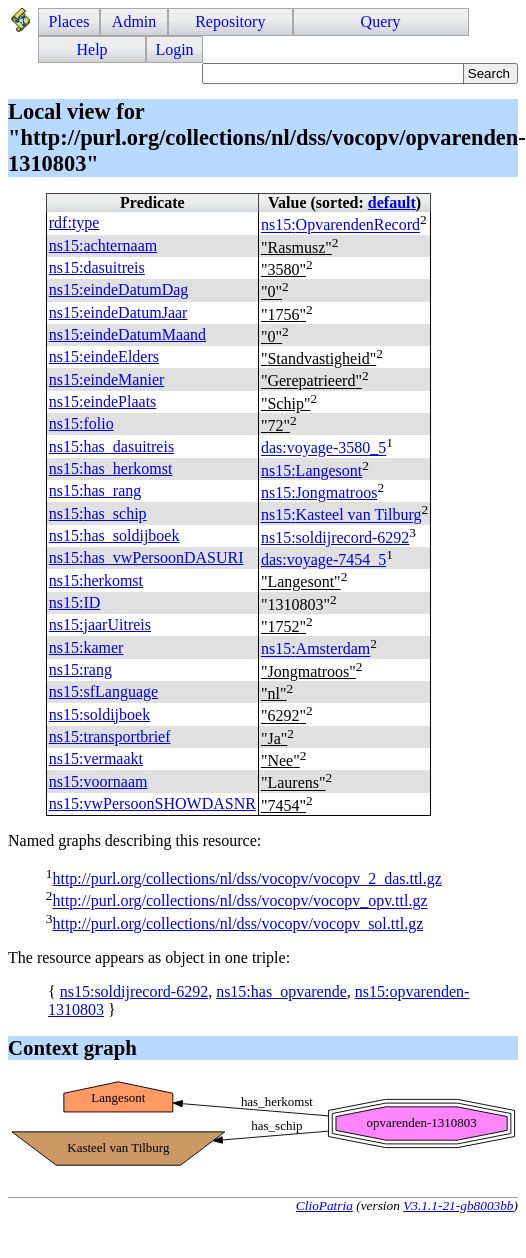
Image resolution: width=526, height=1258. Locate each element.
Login (174, 49)
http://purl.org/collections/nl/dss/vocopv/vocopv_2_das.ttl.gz (246, 878)
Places (69, 21)
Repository (230, 21)
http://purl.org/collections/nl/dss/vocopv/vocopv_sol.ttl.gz (237, 923)
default (392, 202)
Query (381, 21)
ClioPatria (324, 1205)
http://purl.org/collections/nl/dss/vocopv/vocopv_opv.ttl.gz (239, 901)
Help (92, 49)
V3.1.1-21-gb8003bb (458, 1205)
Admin (134, 21)
